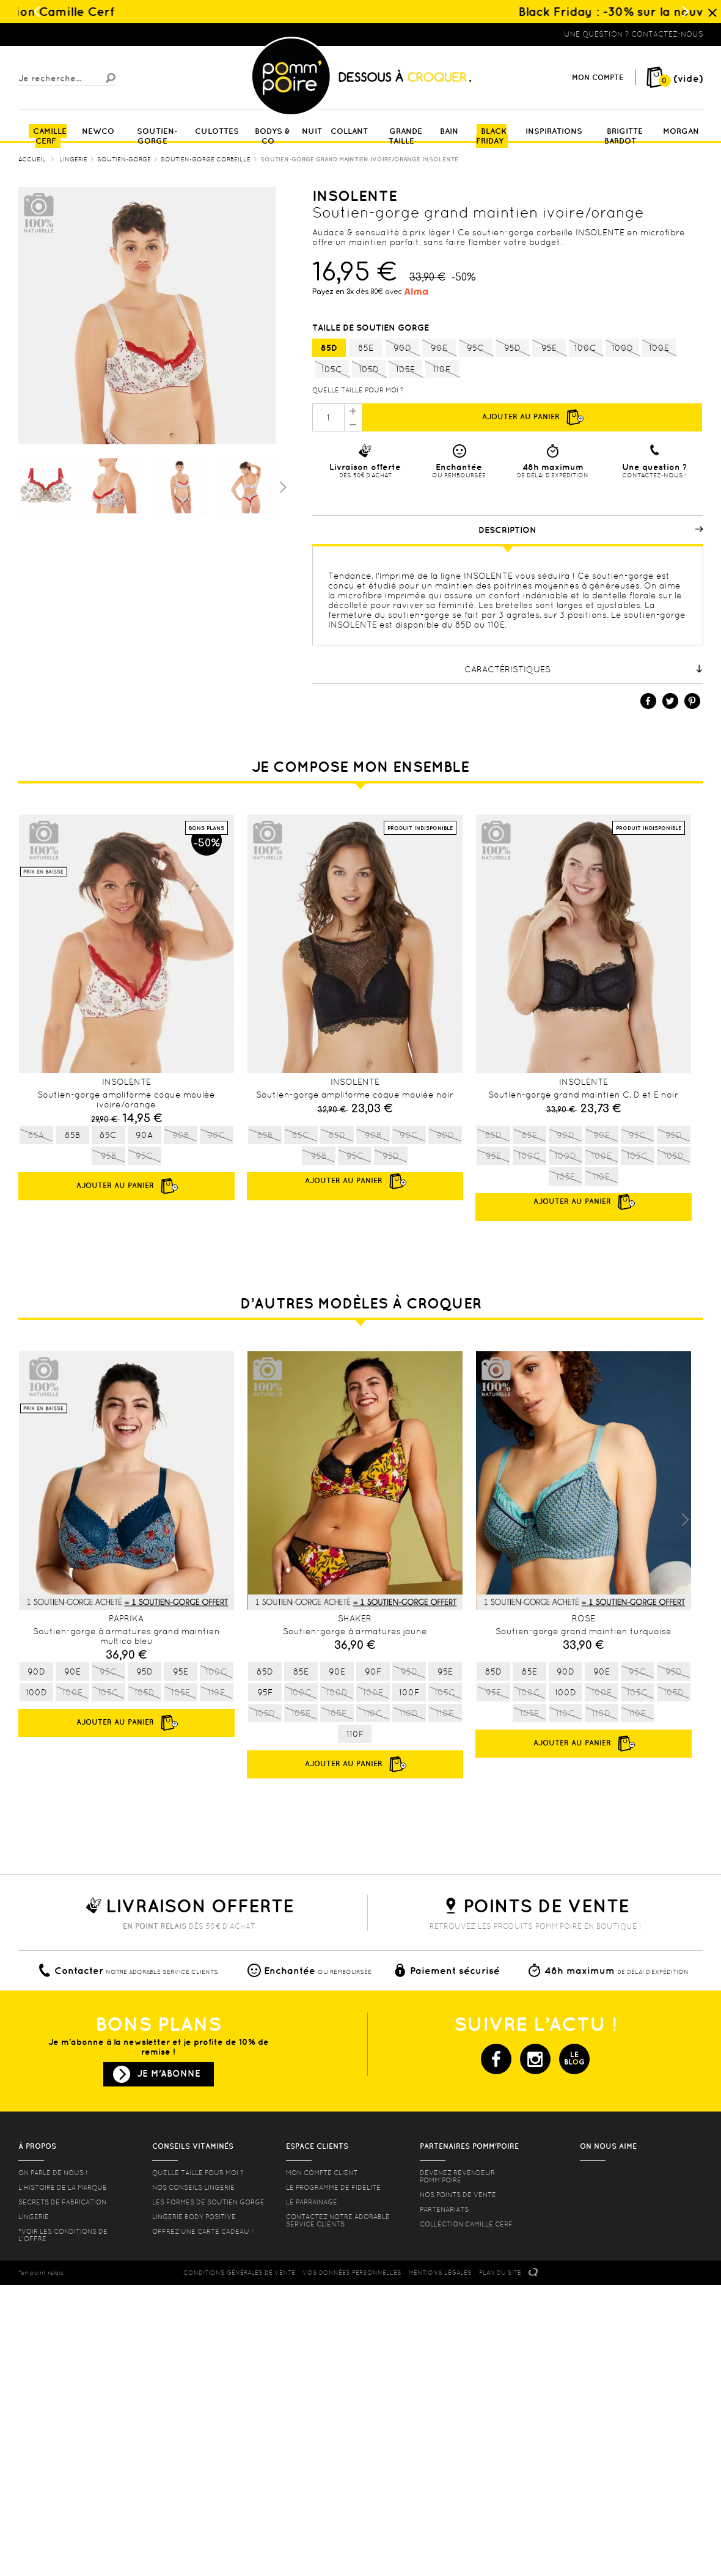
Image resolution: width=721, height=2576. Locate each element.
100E (659, 348)
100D (622, 348)
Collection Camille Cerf (466, 2224)
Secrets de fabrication (62, 2202)
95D (512, 348)
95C (475, 348)
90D (402, 348)
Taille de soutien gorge (371, 327)
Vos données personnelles (351, 2272)
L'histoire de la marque (62, 2187)
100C (585, 348)
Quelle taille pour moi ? (358, 390)
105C (332, 369)
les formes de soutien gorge (208, 2202)
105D (369, 369)
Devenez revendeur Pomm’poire (457, 2176)
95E (549, 348)
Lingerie (33, 2216)
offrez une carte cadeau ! (202, 2231)
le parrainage (311, 2202)
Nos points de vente (458, 2194)
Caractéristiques (583, 669)
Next (685, 1520)
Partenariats (444, 2209)
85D (329, 348)
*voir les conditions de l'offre (63, 2235)
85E (365, 348)
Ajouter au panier (532, 417)
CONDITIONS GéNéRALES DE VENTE (239, 2272)
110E (442, 369)
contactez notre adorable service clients (338, 2220)
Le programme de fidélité (333, 2187)
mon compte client (321, 2172)
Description (590, 530)
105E (405, 369)
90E (439, 348)
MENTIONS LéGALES (440, 2272)
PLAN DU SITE (500, 2272)
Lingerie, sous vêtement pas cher (78, 34)
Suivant (282, 486)
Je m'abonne (168, 2073)
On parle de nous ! (52, 2172)
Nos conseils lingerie (193, 2187)
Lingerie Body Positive (194, 2216)
